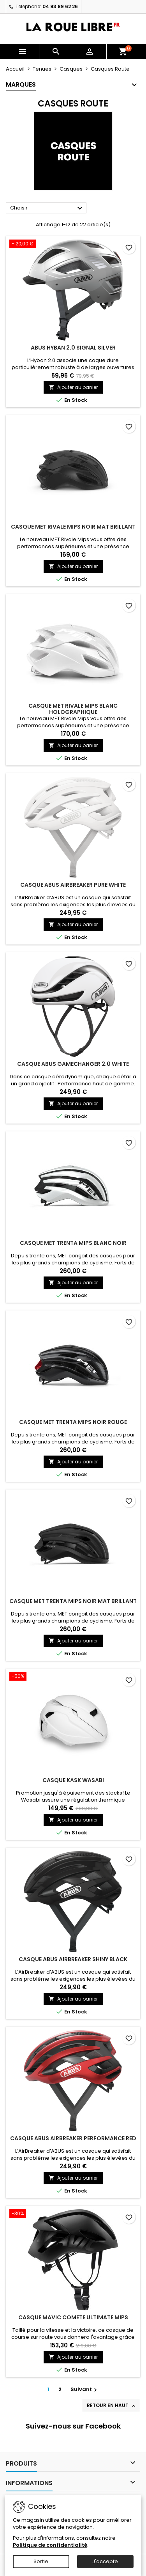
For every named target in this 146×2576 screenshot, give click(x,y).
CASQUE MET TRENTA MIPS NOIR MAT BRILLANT (73, 1601)
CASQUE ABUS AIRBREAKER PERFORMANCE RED (73, 2138)
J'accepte (105, 2561)
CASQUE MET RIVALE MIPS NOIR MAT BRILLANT (73, 527)
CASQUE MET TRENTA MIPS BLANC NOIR (73, 1243)
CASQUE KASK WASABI (73, 1780)
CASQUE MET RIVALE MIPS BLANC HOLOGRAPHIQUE (73, 709)
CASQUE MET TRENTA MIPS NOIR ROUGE (73, 1422)
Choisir (47, 208)
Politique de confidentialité (50, 2545)
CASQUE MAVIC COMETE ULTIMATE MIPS (73, 2317)
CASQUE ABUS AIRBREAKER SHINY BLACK (73, 1959)
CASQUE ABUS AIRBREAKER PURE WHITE (73, 885)
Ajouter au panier (73, 387)
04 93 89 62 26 (60, 6)
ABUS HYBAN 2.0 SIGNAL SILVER (73, 348)
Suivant (84, 2389)
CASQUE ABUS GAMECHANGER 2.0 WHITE (73, 1064)
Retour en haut (112, 2405)
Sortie (40, 2561)
